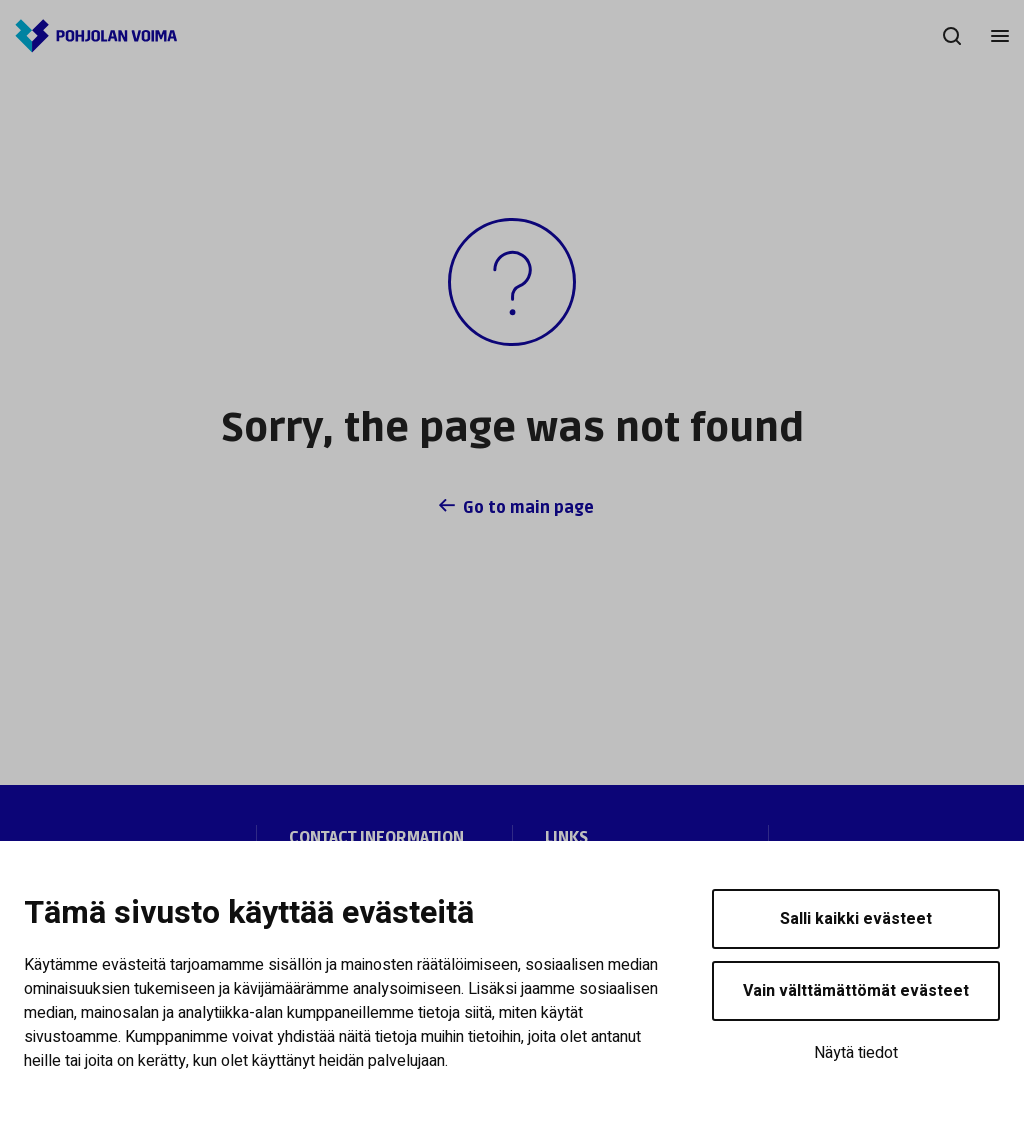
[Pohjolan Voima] (96, 36)
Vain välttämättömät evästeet (856, 991)
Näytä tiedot (856, 1053)
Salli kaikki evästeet (856, 919)
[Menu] (1000, 36)
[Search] (952, 36)
